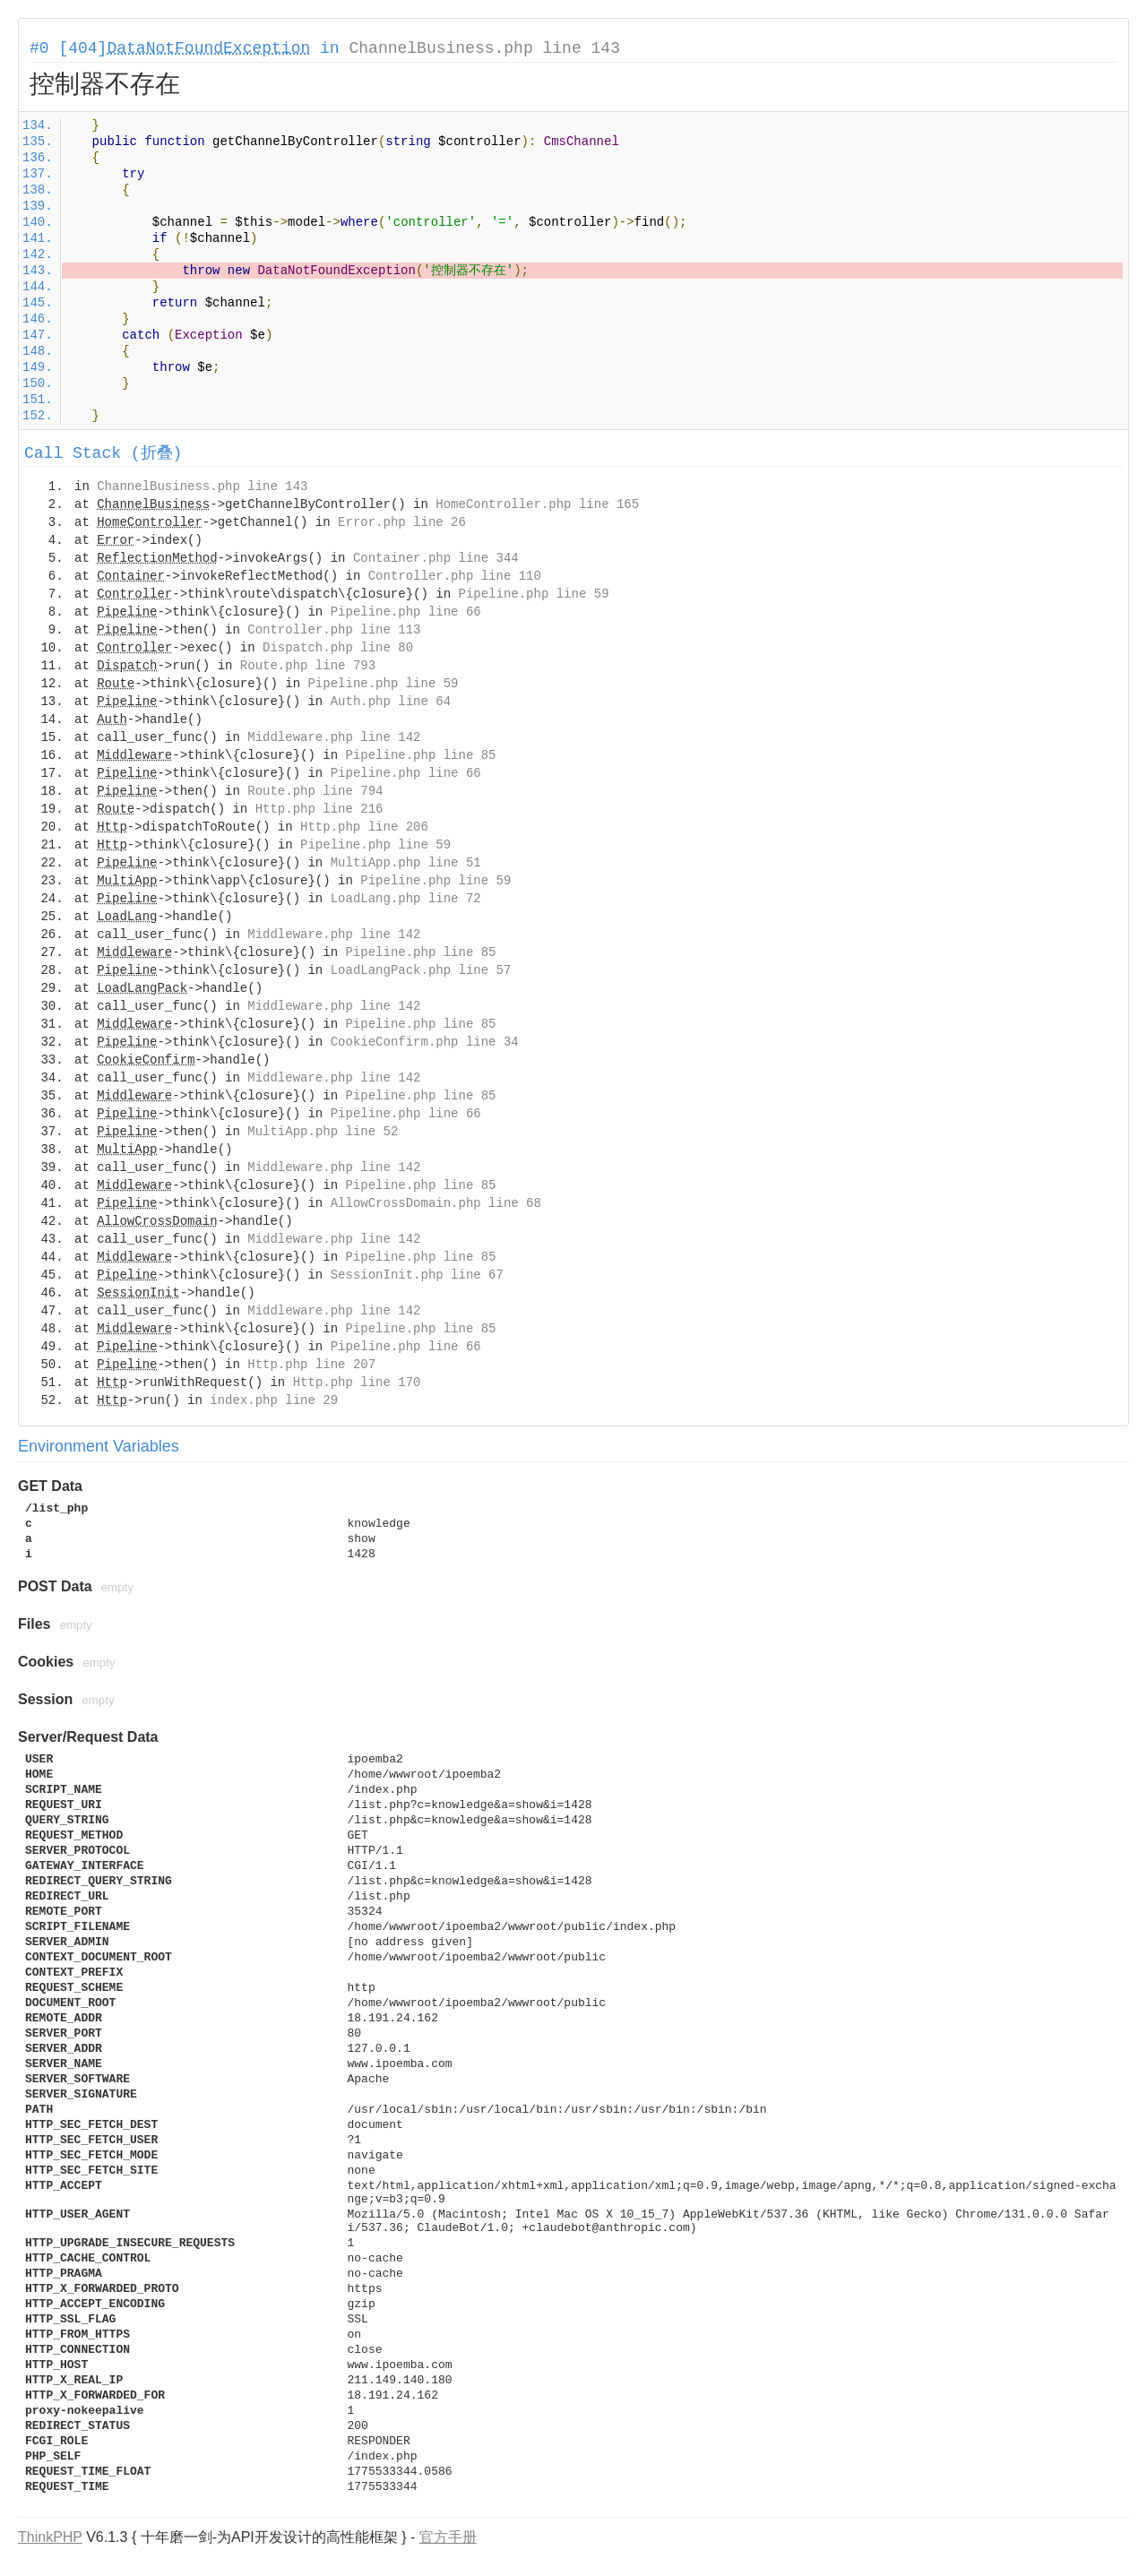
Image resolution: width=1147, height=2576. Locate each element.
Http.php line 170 (357, 1382)
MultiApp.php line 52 (322, 1131)
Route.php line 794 (315, 791)
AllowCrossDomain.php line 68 (436, 1203)
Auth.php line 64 (391, 701)
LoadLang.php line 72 (406, 899)
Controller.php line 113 (333, 630)
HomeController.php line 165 (537, 504)
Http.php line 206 (364, 827)
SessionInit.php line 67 (417, 1275)
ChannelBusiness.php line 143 (484, 48)
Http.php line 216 (319, 809)
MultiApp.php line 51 (406, 863)
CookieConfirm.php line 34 (425, 1042)
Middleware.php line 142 (333, 737)
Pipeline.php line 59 (534, 594)
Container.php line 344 (436, 558)
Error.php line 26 (402, 522)
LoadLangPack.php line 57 (421, 970)
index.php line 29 (274, 1400)
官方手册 (448, 2537)
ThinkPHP (50, 2537)
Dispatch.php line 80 (338, 648)
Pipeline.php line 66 (406, 612)
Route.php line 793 (307, 666)
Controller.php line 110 (454, 576)
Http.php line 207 (311, 1364)
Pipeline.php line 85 (420, 755)
